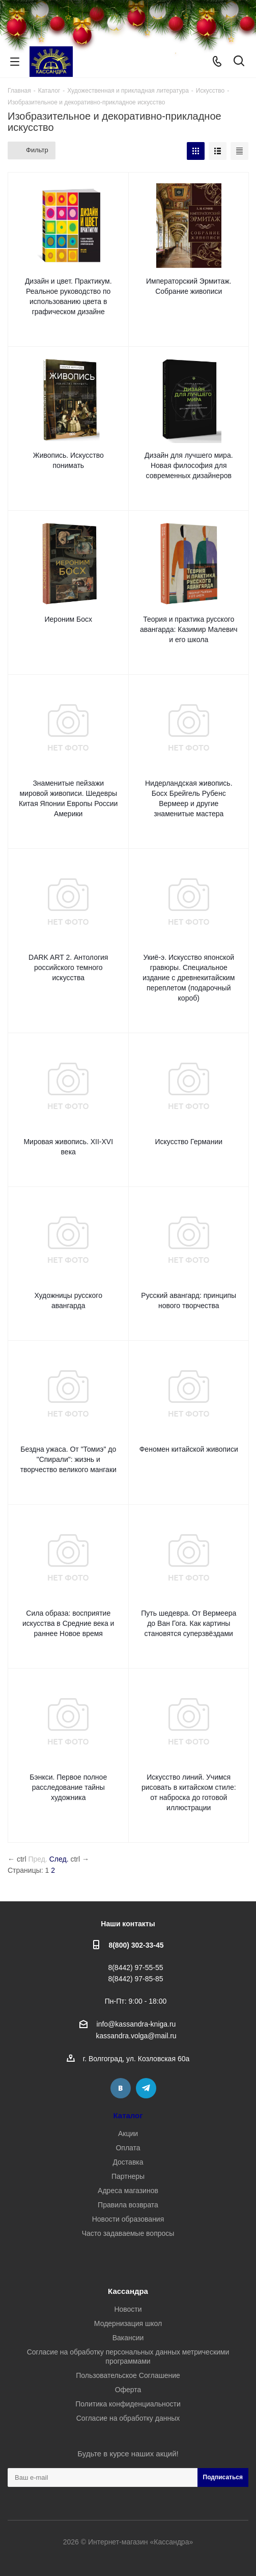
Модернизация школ (128, 2323)
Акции (128, 2133)
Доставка (127, 2162)
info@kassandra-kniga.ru (136, 2024)
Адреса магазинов (128, 2190)
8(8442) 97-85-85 (135, 1979)
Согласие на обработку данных (128, 2418)
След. (59, 1859)
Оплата (128, 2148)
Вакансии (128, 2338)
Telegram (146, 2088)
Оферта (128, 2390)
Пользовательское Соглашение (128, 2375)
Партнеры (128, 2176)
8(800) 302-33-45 (135, 1945)
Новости (127, 2309)
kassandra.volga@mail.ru (136, 2036)
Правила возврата (128, 2205)
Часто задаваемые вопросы (128, 2233)
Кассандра (128, 2291)
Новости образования (128, 2219)
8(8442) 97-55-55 (135, 1967)
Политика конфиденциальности (128, 2404)
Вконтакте (120, 2088)
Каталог (128, 2115)
